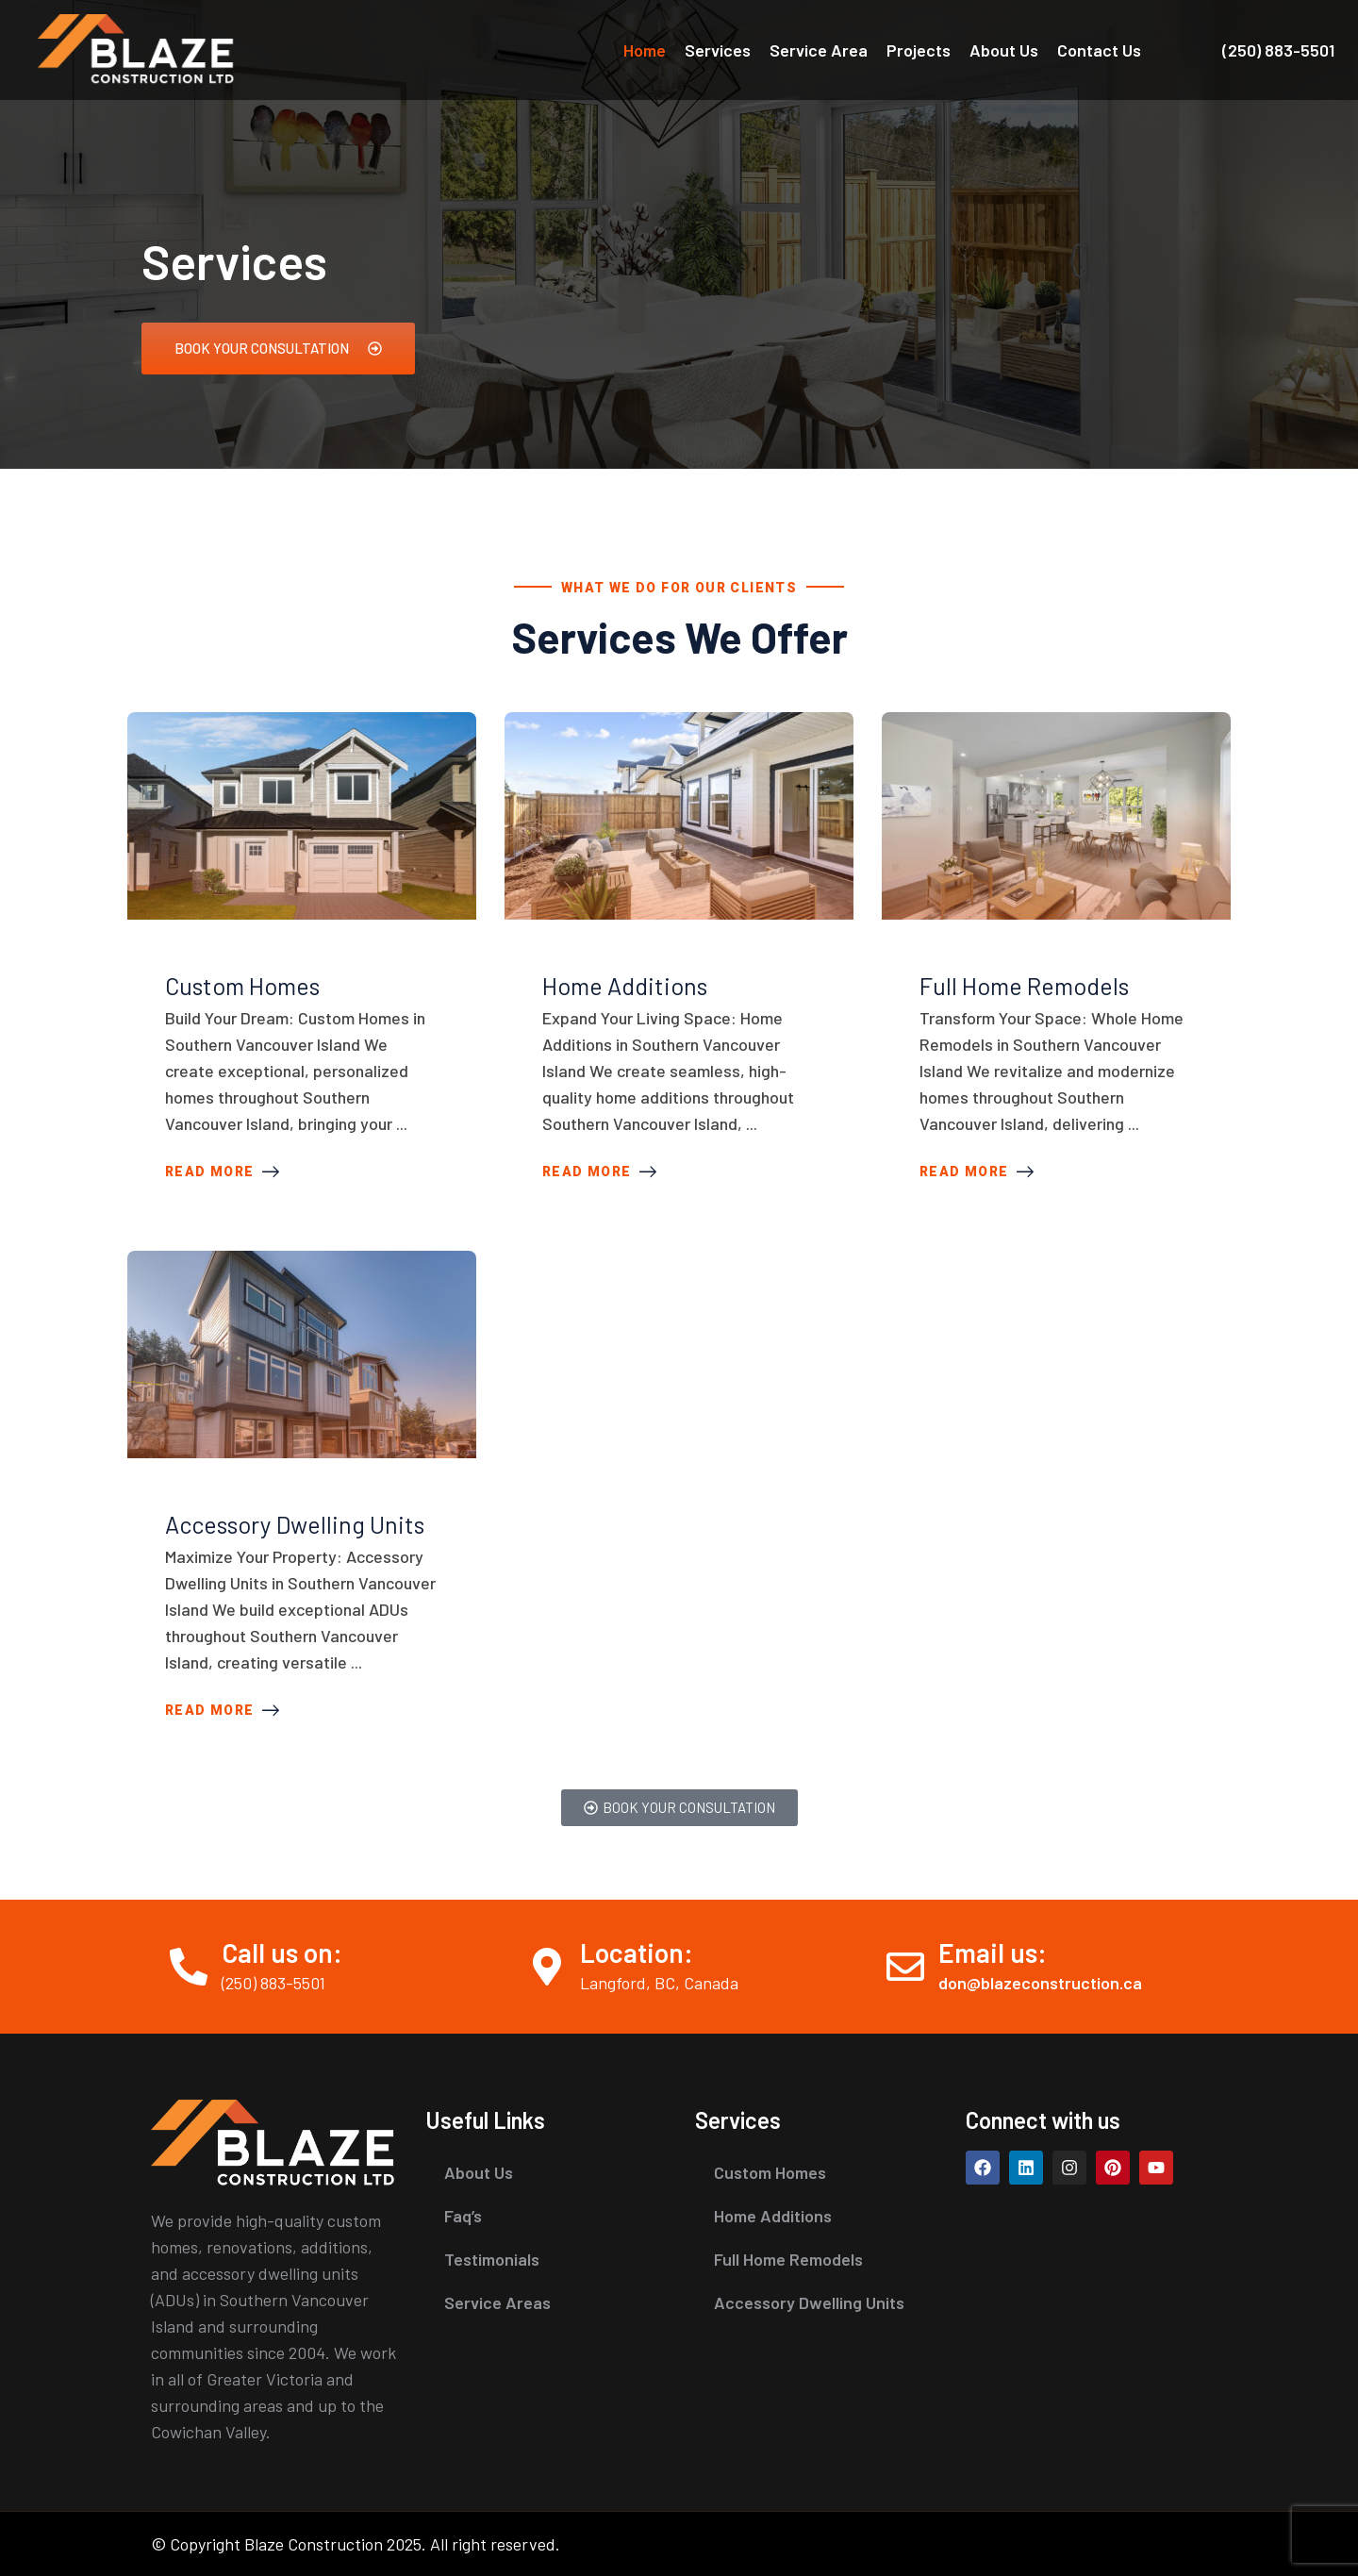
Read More (222, 1171)
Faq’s (463, 2215)
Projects (918, 50)
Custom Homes (242, 986)
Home (644, 50)
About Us (1003, 50)
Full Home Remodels (1024, 986)
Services (718, 50)
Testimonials (491, 2259)
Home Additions (624, 986)
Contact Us (1099, 50)
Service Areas (497, 2302)
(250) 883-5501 (1278, 50)
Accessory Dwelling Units (294, 1524)
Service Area (819, 50)
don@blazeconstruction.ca (1040, 1982)
